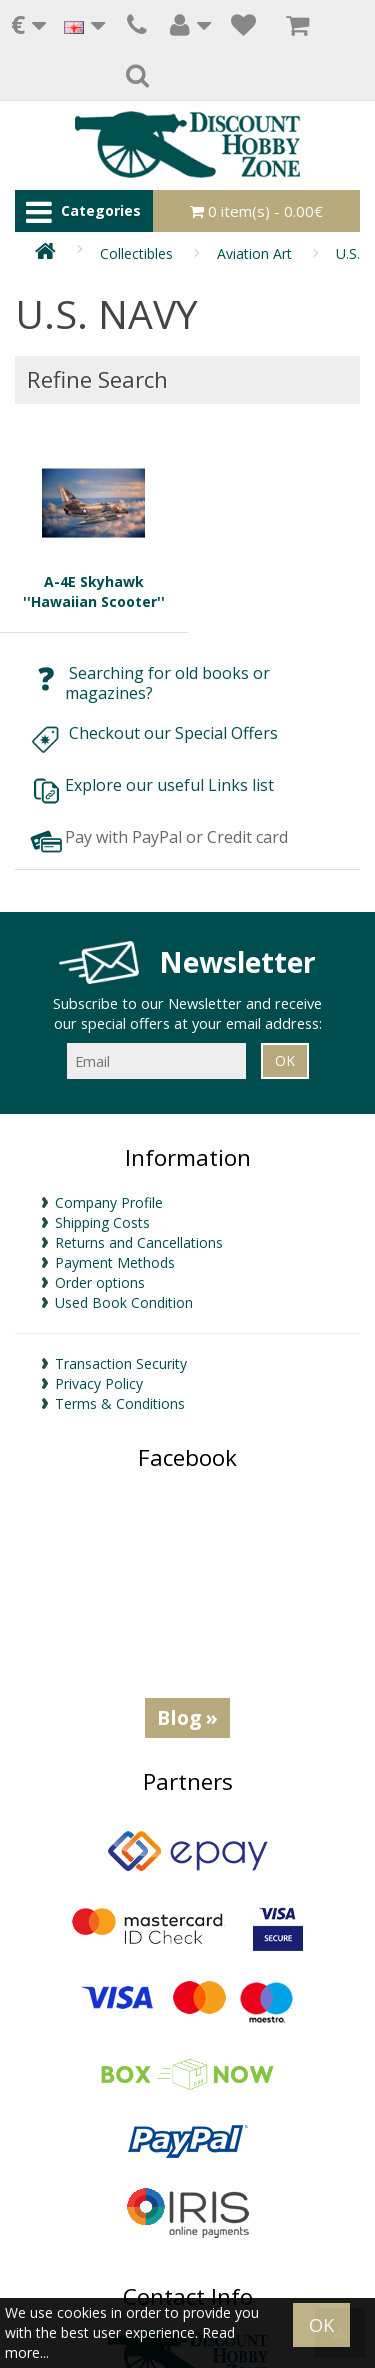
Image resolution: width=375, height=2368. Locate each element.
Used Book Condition (124, 1302)
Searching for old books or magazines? (167, 683)
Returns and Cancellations (139, 1242)
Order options (100, 1282)
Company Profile (109, 1202)
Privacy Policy (99, 1383)
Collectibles (136, 253)
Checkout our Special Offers (175, 733)
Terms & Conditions (120, 1403)
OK (321, 2325)
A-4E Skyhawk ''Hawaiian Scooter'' (94, 522)
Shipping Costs (102, 1222)
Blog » (187, 1717)
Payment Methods (115, 1262)
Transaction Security (121, 1363)
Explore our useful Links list (171, 785)
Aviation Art (254, 253)
